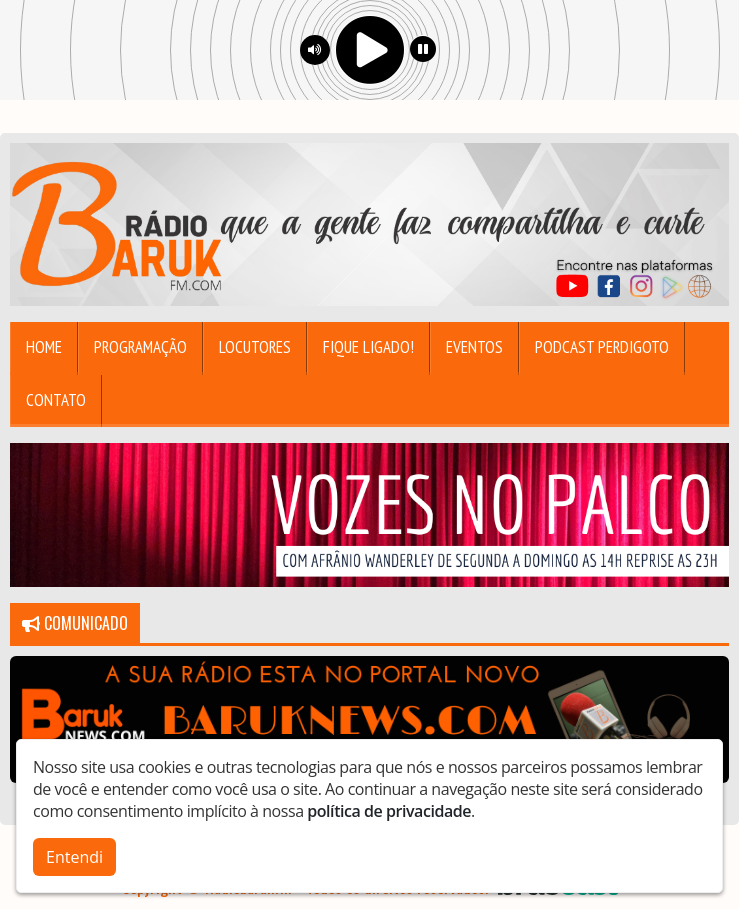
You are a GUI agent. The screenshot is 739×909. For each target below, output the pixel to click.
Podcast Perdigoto (602, 347)
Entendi (74, 857)
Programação (140, 347)
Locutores (255, 347)
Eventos (474, 347)
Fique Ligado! (368, 347)
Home (44, 347)
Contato (56, 400)
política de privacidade (389, 811)
